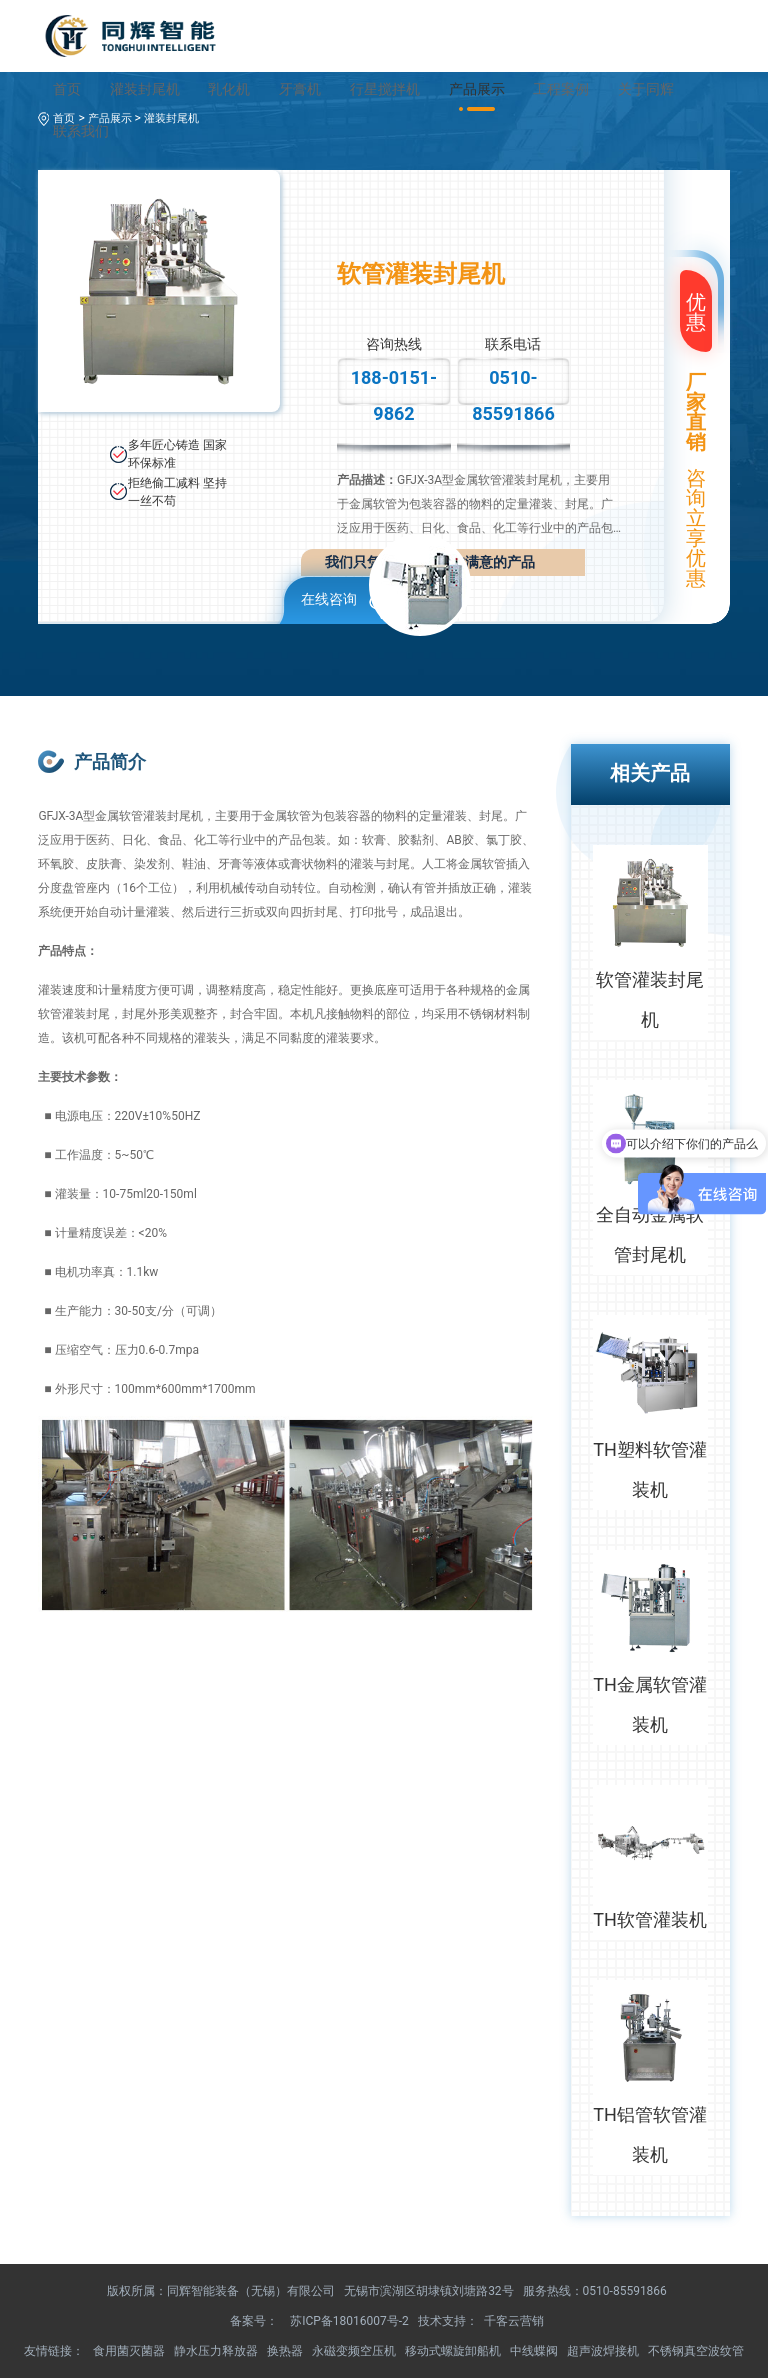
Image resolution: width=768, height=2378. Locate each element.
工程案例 (561, 89)
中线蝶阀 (534, 2351)
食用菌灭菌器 (129, 2351)
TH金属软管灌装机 (650, 1704)
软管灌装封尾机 (650, 999)
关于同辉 (646, 89)
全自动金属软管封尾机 (650, 1234)
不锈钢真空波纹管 (696, 2351)
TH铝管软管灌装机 (650, 2134)
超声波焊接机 (603, 2351)
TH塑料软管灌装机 (650, 1469)
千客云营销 (514, 2321)
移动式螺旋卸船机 (453, 2351)
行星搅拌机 (385, 89)
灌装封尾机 (145, 89)
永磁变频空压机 (354, 2351)
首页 (67, 89)
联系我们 (81, 131)
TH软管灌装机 (650, 1919)
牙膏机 (300, 89)
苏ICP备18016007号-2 (349, 2321)
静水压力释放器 (216, 2351)
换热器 (285, 2351)
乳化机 (229, 89)
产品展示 (477, 89)
